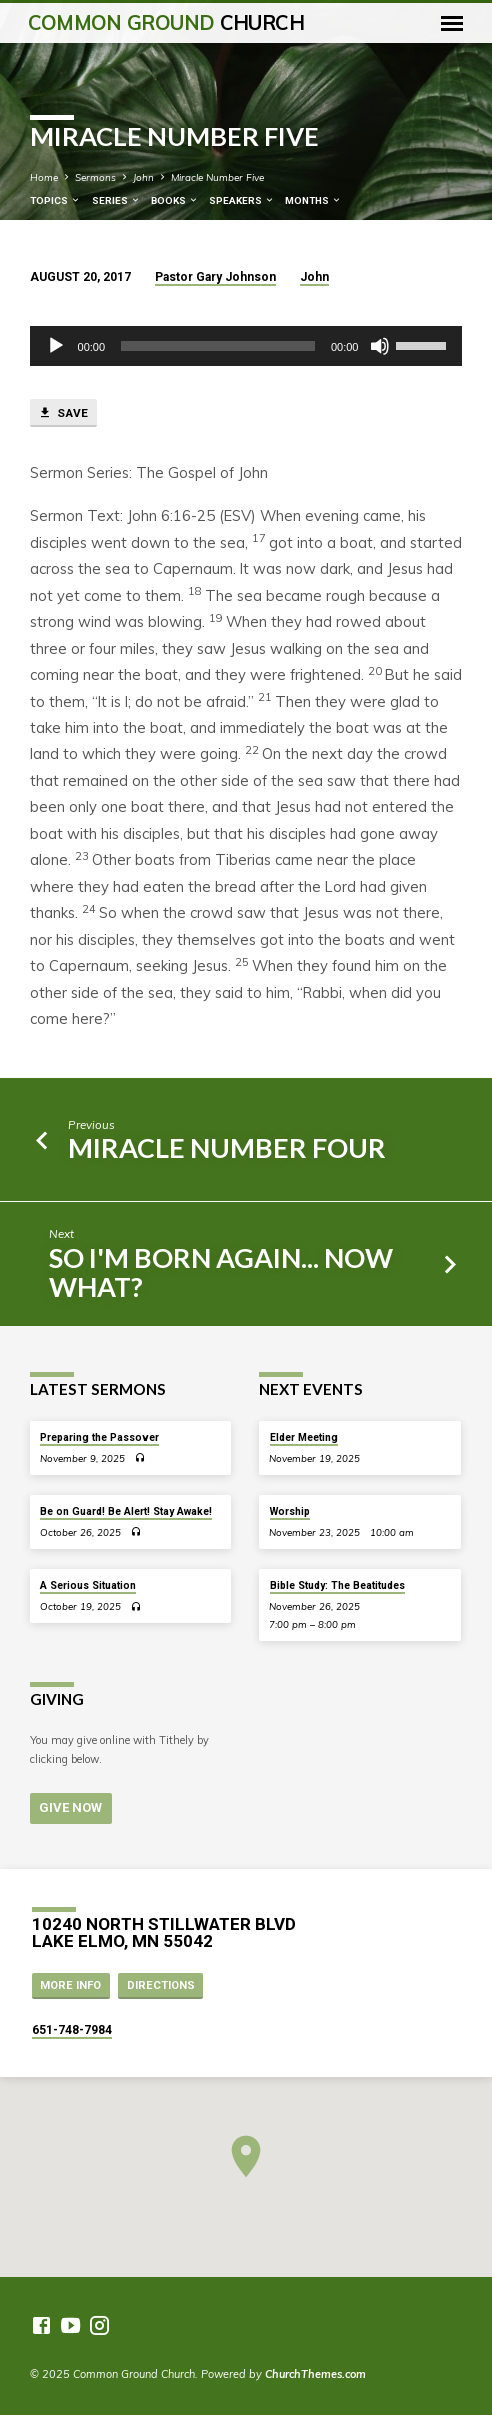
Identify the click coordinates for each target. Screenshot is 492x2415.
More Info (70, 1985)
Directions (161, 1985)
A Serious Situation (88, 1585)
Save (63, 413)
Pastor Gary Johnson (215, 277)
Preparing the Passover (99, 1437)
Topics (55, 200)
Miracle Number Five (217, 177)
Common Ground (166, 22)
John (143, 177)
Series (116, 200)
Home (44, 177)
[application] (246, 346)
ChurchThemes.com (315, 2374)
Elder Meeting (304, 1437)
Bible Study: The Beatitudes (337, 1585)
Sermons (95, 177)
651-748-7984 (72, 2030)
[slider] (218, 346)
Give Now (70, 1808)
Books (175, 200)
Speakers (242, 200)
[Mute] (380, 346)
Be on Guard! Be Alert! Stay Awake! (126, 1511)
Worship (290, 1511)
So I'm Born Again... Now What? (221, 1272)
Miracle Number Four (227, 1147)
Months (313, 200)
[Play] (56, 346)
